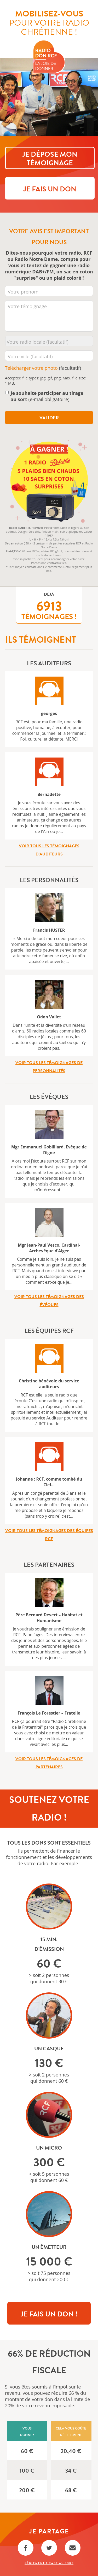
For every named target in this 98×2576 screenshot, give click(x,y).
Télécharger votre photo (31, 368)
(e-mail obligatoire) (46, 396)
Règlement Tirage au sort (49, 2563)
